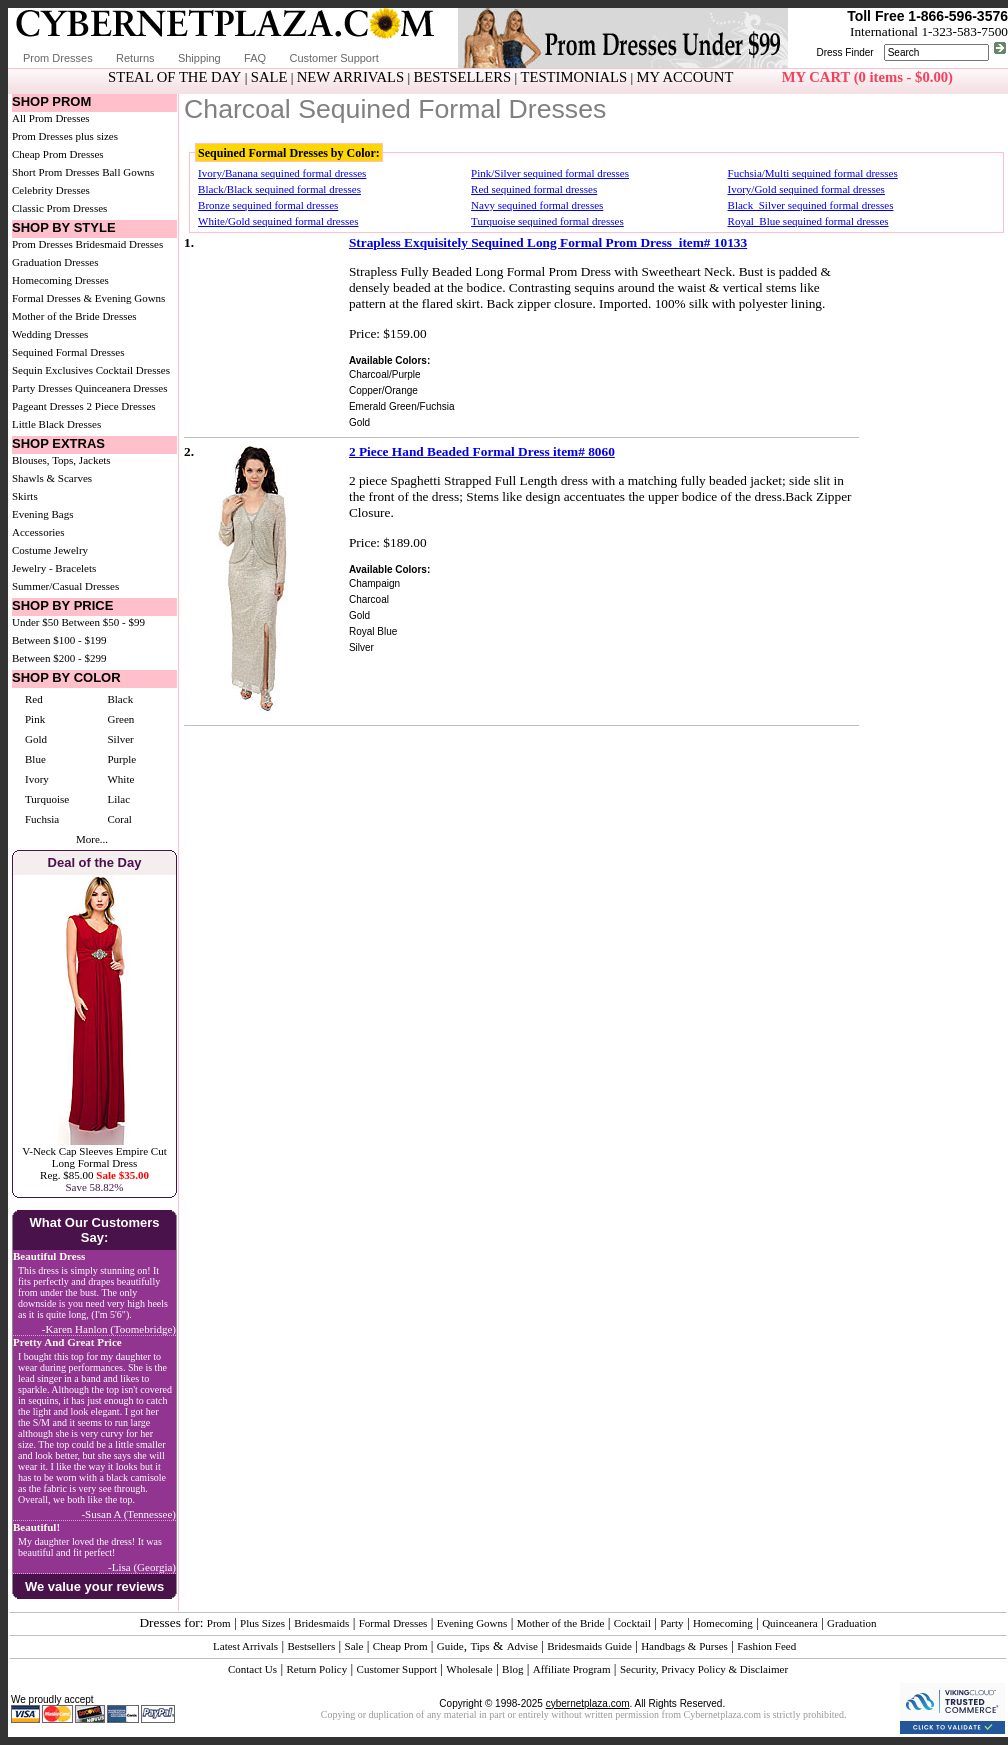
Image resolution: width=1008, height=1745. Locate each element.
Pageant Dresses (48, 406)
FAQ (255, 58)
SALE (269, 77)
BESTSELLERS (462, 77)
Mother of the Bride (561, 1623)
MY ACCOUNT (685, 77)
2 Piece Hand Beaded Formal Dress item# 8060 (482, 451)
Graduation (851, 1623)
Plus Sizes (262, 1623)
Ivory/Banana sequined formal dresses (282, 173)
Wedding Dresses (50, 334)
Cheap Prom (400, 1646)
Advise (522, 1646)
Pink (35, 719)
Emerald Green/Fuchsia (402, 406)
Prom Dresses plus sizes (65, 136)
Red (34, 699)
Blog (512, 1669)
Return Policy (316, 1669)
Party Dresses (42, 388)
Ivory (37, 779)
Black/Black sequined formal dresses (279, 189)
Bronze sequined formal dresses (268, 205)
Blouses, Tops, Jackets (61, 460)
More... (92, 839)
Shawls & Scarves (52, 478)
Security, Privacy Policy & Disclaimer (704, 1669)
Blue (35, 759)
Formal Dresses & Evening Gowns (88, 298)
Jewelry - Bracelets (54, 568)
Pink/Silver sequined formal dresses (550, 173)
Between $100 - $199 (59, 640)
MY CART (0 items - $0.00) (867, 77)
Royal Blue (373, 631)
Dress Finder (844, 52)
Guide (450, 1646)
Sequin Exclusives (52, 370)
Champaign (374, 583)
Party (671, 1623)
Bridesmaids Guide (589, 1646)
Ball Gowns (128, 172)
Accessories (38, 532)
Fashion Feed (766, 1646)
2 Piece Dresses (121, 406)
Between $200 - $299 (59, 658)
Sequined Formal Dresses (68, 352)
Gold (36, 739)
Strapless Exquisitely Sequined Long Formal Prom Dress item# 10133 (548, 242)
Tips (479, 1646)
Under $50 (35, 622)
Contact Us (252, 1669)
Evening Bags (42, 514)
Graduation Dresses (55, 262)
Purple (121, 759)
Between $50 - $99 (103, 622)
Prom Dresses (58, 58)
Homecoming (723, 1623)
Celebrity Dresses (51, 190)
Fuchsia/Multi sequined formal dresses (813, 173)
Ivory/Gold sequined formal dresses (806, 189)
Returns (135, 58)
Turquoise (47, 799)
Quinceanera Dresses (121, 388)
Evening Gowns (472, 1623)
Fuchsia (42, 819)
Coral (119, 819)
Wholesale (469, 1669)
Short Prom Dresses (55, 172)
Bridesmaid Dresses (120, 244)
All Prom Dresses (51, 118)
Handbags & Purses (684, 1646)
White (120, 779)
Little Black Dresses (56, 424)
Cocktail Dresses (133, 370)
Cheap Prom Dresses (58, 154)
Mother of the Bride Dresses (74, 316)
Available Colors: (389, 360)
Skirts (25, 496)
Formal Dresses (393, 1623)
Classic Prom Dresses (59, 208)
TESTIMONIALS (574, 77)
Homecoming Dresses (60, 280)
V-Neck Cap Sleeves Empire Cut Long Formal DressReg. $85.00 (94, 1163)
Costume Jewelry (50, 550)
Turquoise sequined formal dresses (547, 221)
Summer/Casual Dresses (65, 586)
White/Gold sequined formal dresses (278, 221)
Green (120, 719)
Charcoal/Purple (385, 374)
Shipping (199, 58)
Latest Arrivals (245, 1646)
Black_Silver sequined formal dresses (811, 205)
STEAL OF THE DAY (174, 77)
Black (120, 699)
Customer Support (333, 58)
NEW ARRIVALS (350, 77)
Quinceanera (790, 1623)
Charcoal (369, 599)
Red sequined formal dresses (534, 189)
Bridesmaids (321, 1623)
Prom (219, 1623)
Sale (354, 1646)
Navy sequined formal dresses (537, 205)
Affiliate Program (572, 1669)
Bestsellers (312, 1646)
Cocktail (632, 1623)
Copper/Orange (383, 390)
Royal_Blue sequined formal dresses (808, 221)
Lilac (118, 799)
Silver (120, 739)
